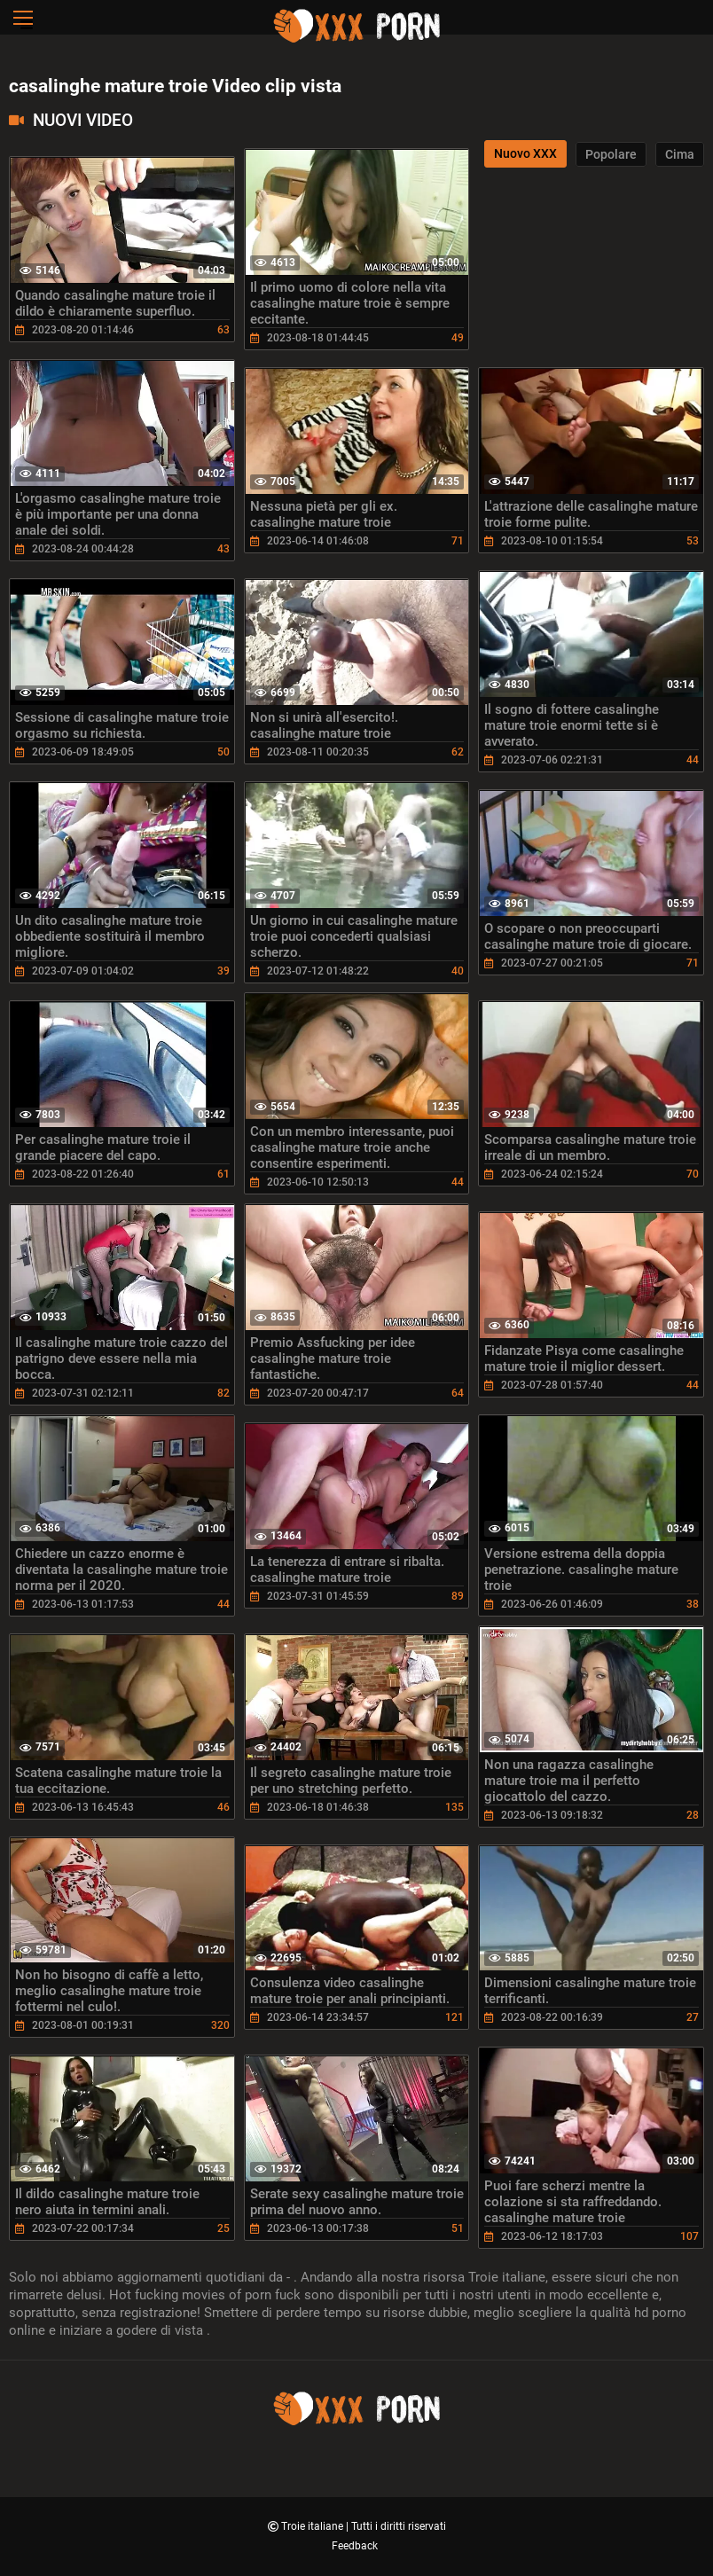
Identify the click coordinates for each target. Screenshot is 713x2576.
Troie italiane (313, 2526)
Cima (679, 154)
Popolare (611, 154)
